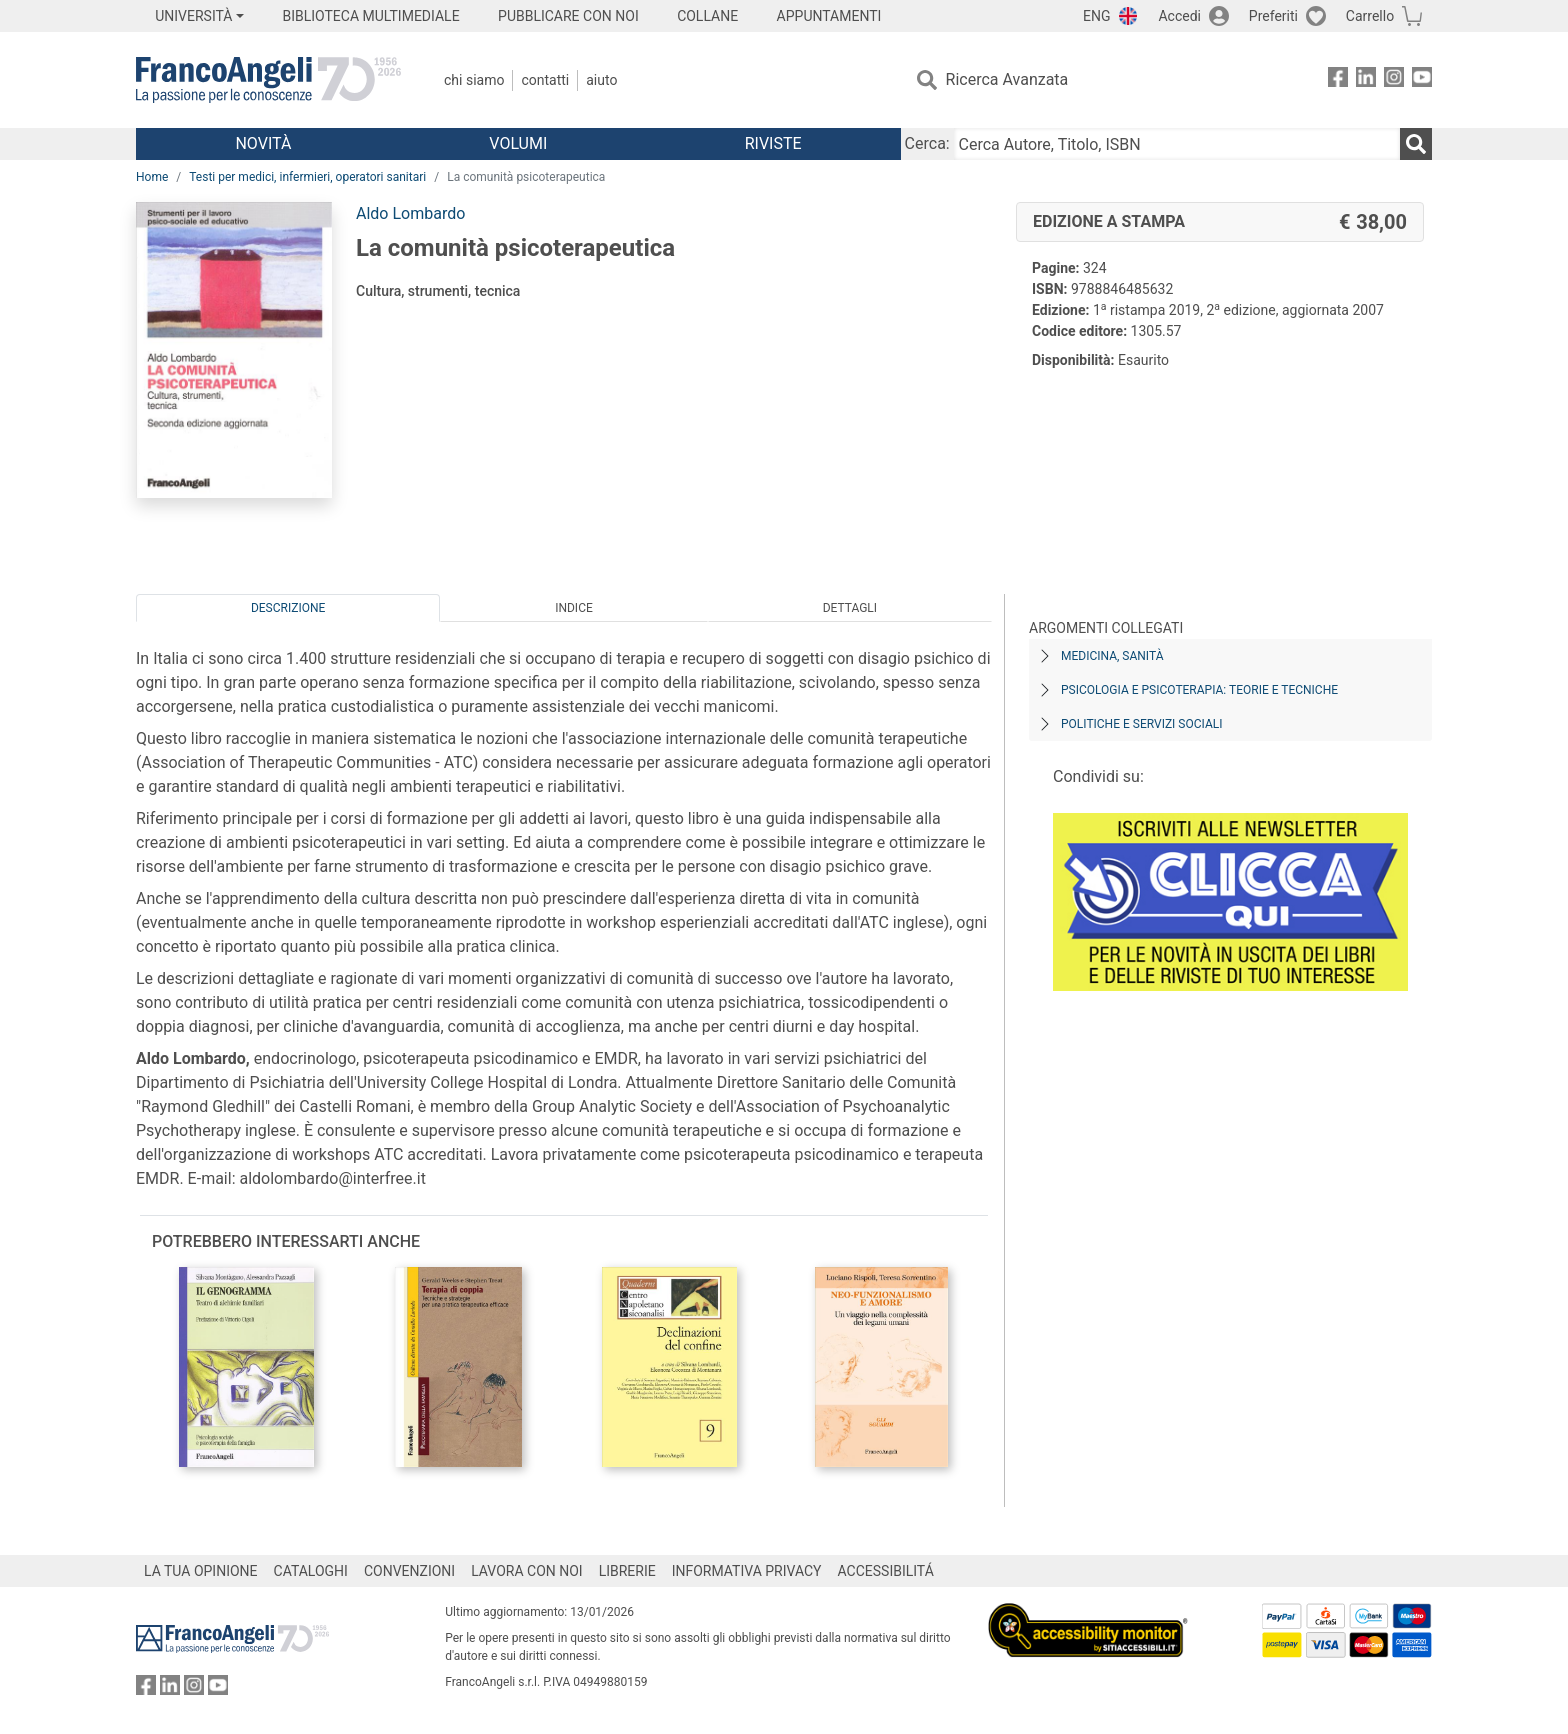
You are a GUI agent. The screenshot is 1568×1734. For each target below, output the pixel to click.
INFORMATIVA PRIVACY (747, 1571)
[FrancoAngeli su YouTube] (1422, 80)
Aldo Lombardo (410, 213)
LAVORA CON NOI (527, 1571)
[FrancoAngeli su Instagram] (1394, 80)
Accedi (1179, 16)
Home (152, 177)
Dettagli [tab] (850, 608)
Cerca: (927, 143)
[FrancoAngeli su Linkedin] (1366, 80)
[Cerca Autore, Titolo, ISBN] (1177, 144)
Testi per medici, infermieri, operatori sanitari (307, 177)
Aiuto (601, 80)
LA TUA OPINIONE (201, 1571)
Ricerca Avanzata (1007, 79)
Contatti (545, 80)
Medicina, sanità (1112, 656)
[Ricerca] (1416, 144)
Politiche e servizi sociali (1141, 724)
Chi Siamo (474, 80)
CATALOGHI (311, 1571)
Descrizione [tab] (288, 608)
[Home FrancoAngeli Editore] (268, 80)
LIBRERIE (627, 1571)
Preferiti (1273, 16)
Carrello (1370, 16)
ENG (1096, 16)
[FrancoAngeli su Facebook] (1338, 80)
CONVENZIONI (409, 1571)
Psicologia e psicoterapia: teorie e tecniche (1199, 690)
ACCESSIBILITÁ (886, 1571)
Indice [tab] (574, 608)
